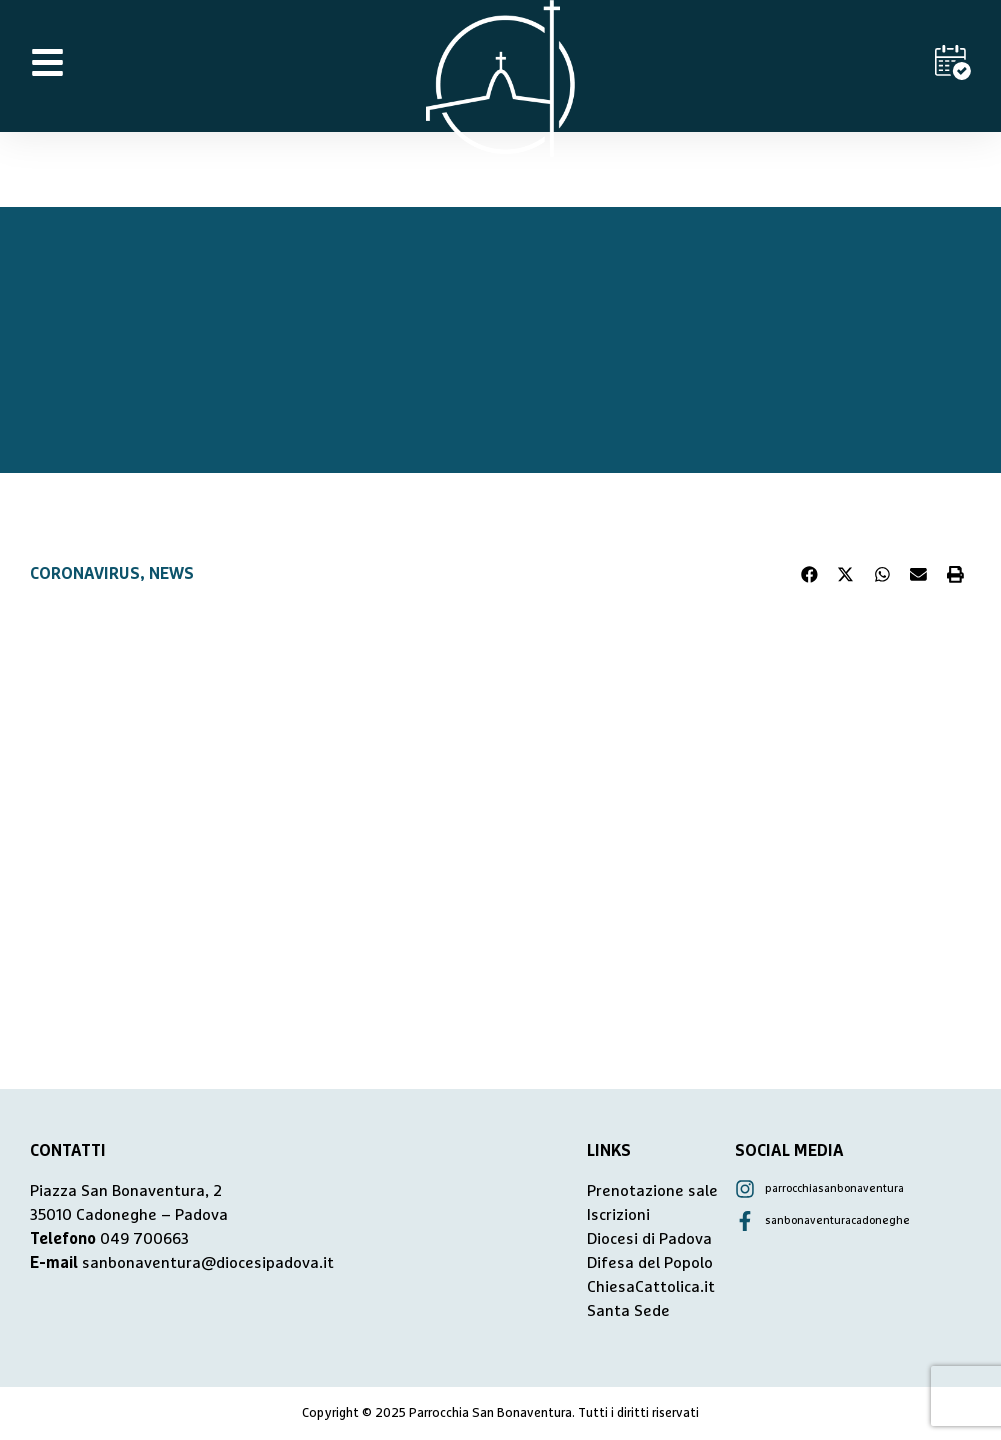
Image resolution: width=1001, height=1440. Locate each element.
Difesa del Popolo (650, 1263)
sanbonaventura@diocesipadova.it (208, 1263)
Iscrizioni (618, 1215)
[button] (810, 574)
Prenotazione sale (652, 1191)
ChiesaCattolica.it (651, 1287)
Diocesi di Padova (649, 1239)
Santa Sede (628, 1311)
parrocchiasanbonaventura (834, 1188)
